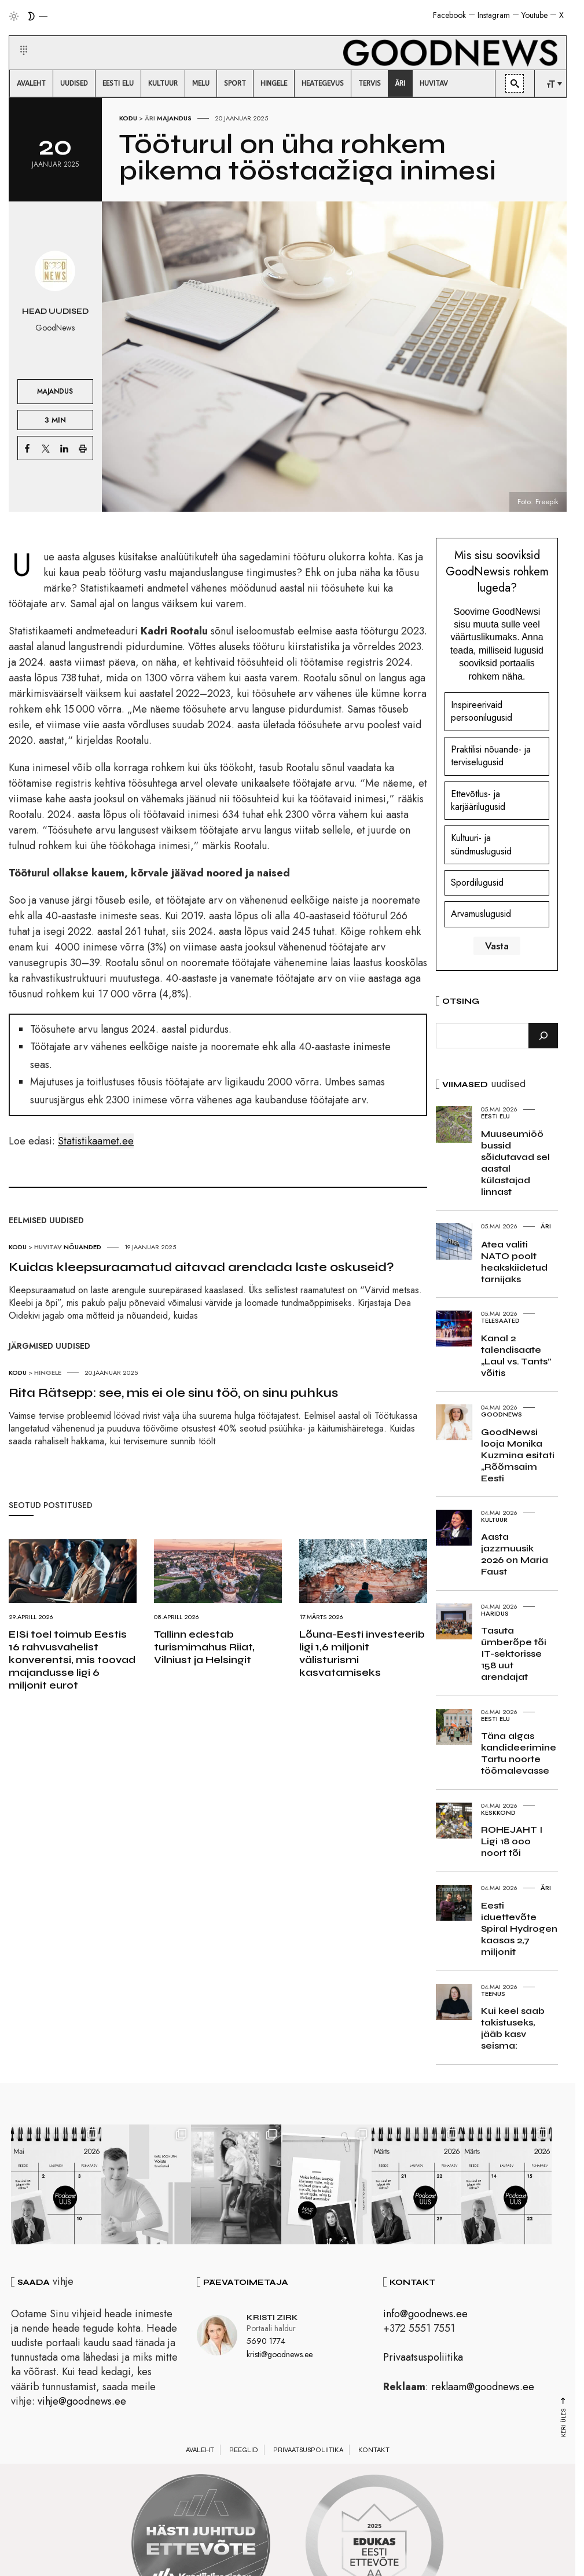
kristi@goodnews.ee (280, 2356)
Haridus (495, 1613)
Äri (150, 118)
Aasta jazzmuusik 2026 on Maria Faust (514, 1554)
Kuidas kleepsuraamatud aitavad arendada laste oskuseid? (201, 1267)
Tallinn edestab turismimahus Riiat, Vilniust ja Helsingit (204, 1647)
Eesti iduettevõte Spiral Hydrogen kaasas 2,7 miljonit (519, 1928)
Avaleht (200, 2451)
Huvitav (48, 1247)
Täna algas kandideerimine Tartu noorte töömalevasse (518, 1753)
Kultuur (494, 1519)
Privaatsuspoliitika (423, 2358)
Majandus (174, 118)
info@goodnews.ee (425, 2315)
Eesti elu (495, 1116)
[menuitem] (31, 83)
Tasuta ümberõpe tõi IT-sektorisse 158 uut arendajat (513, 1653)
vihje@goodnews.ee (82, 2402)
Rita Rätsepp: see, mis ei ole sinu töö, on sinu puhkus (173, 1392)
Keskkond (498, 1812)
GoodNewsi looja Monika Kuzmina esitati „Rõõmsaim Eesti (517, 1455)
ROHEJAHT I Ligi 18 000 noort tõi (511, 1841)
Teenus (493, 1993)
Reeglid (243, 2451)
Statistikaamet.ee (96, 1140)
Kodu (128, 118)
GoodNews (501, 1414)
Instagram (494, 15)
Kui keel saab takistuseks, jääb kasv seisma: (513, 2028)
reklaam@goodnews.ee (482, 2388)
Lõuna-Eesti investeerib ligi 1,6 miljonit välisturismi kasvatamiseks (362, 1653)
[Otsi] (543, 1035)
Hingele (47, 1372)
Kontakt (374, 2451)
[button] (16, 36)
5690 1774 (266, 2342)
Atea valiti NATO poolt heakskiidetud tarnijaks (514, 1262)
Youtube (534, 15)
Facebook (449, 15)
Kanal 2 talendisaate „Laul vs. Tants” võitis (516, 1355)
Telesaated (500, 1320)
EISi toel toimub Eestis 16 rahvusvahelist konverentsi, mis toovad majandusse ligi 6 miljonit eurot (72, 1659)
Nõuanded (82, 1247)
